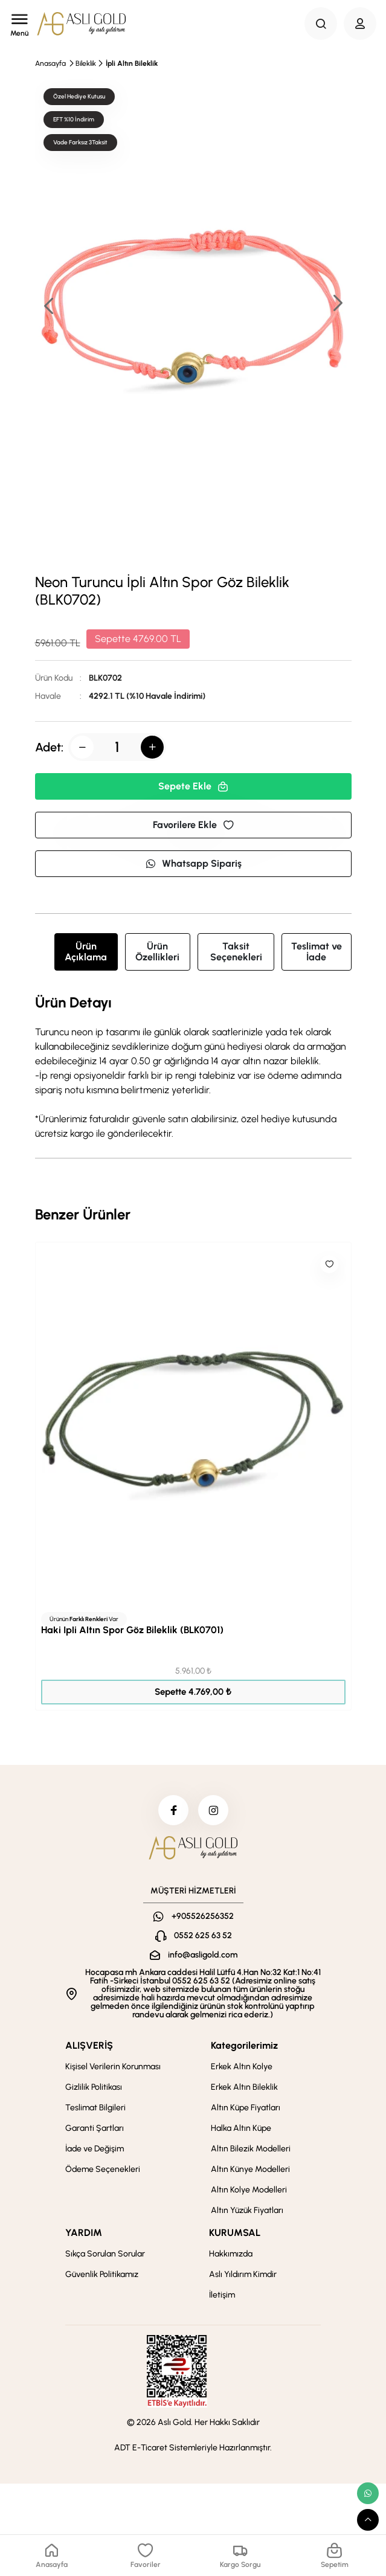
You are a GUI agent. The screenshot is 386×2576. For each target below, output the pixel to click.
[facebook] (173, 1810)
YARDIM (83, 2232)
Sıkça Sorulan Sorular (105, 2254)
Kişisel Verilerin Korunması (113, 2066)
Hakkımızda (231, 2254)
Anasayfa (50, 63)
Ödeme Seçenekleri (102, 2169)
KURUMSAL (234, 2232)
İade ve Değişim (94, 2149)
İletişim (222, 2295)
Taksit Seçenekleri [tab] (236, 951)
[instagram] (213, 1810)
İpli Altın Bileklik (132, 63)
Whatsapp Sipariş (193, 863)
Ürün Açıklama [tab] (86, 951)
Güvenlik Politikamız (101, 2274)
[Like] (329, 1264)
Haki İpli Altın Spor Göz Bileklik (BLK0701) (132, 1630)
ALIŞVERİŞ (89, 2045)
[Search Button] (320, 23)
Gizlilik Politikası (93, 2087)
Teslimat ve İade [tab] (316, 951)
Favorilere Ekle (193, 824)
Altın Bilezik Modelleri (251, 2149)
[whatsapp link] (368, 2493)
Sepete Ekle (193, 786)
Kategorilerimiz (244, 2045)
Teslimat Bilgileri (95, 2107)
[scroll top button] (368, 2520)
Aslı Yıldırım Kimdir (243, 2274)
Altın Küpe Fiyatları (245, 2107)
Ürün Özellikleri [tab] (157, 951)
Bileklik (86, 63)
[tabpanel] (193, 1068)
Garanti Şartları (94, 2128)
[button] (337, 304)
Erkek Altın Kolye (241, 2066)
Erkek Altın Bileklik (244, 2087)
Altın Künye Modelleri (250, 2169)
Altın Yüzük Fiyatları (247, 2210)
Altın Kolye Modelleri (249, 2190)
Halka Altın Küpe (241, 2128)
